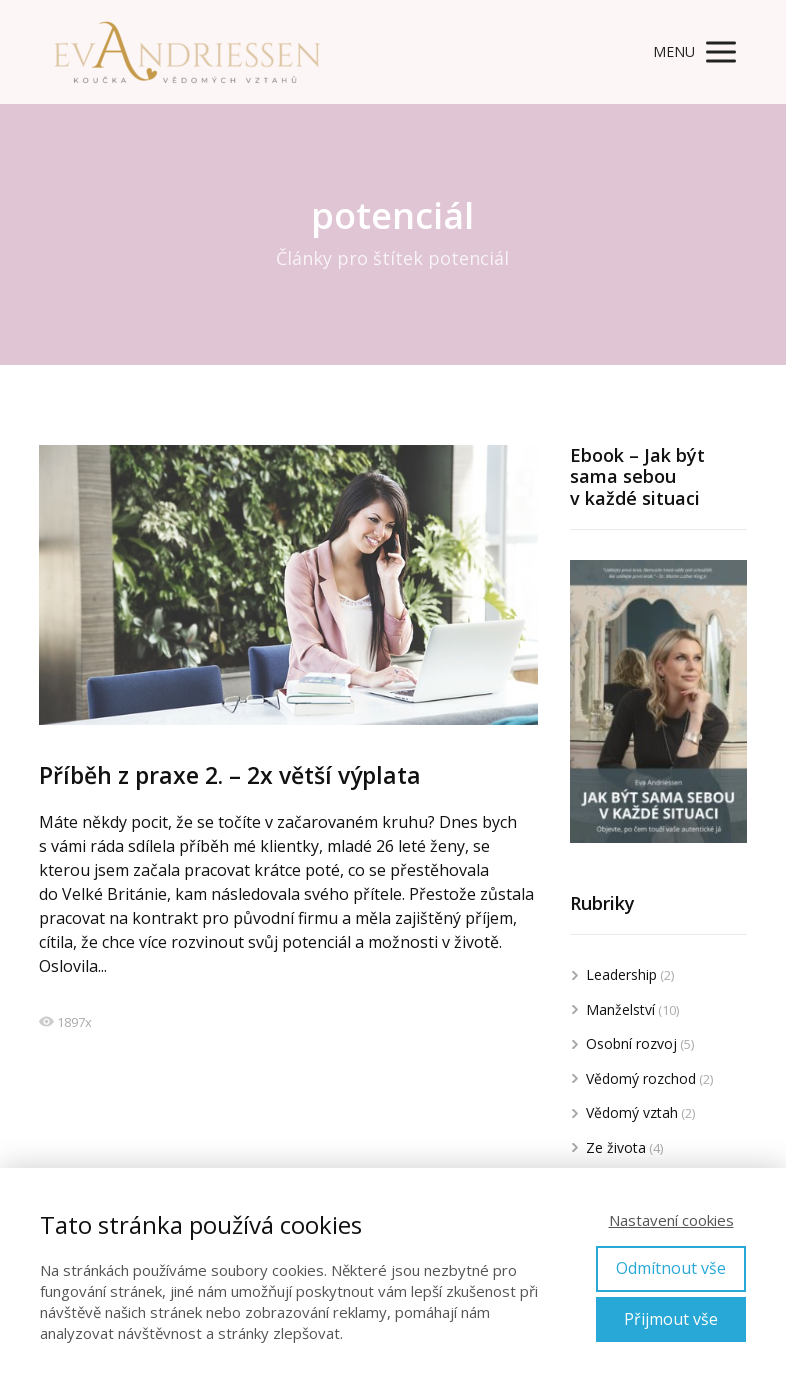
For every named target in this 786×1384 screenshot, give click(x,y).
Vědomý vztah (632, 1112)
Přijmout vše (671, 1319)
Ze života (616, 1147)
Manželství (620, 1009)
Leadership (621, 974)
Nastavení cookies (671, 1220)
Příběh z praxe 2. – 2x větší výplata (230, 775)
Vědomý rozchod (641, 1078)
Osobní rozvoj (631, 1043)
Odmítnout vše (671, 1268)
